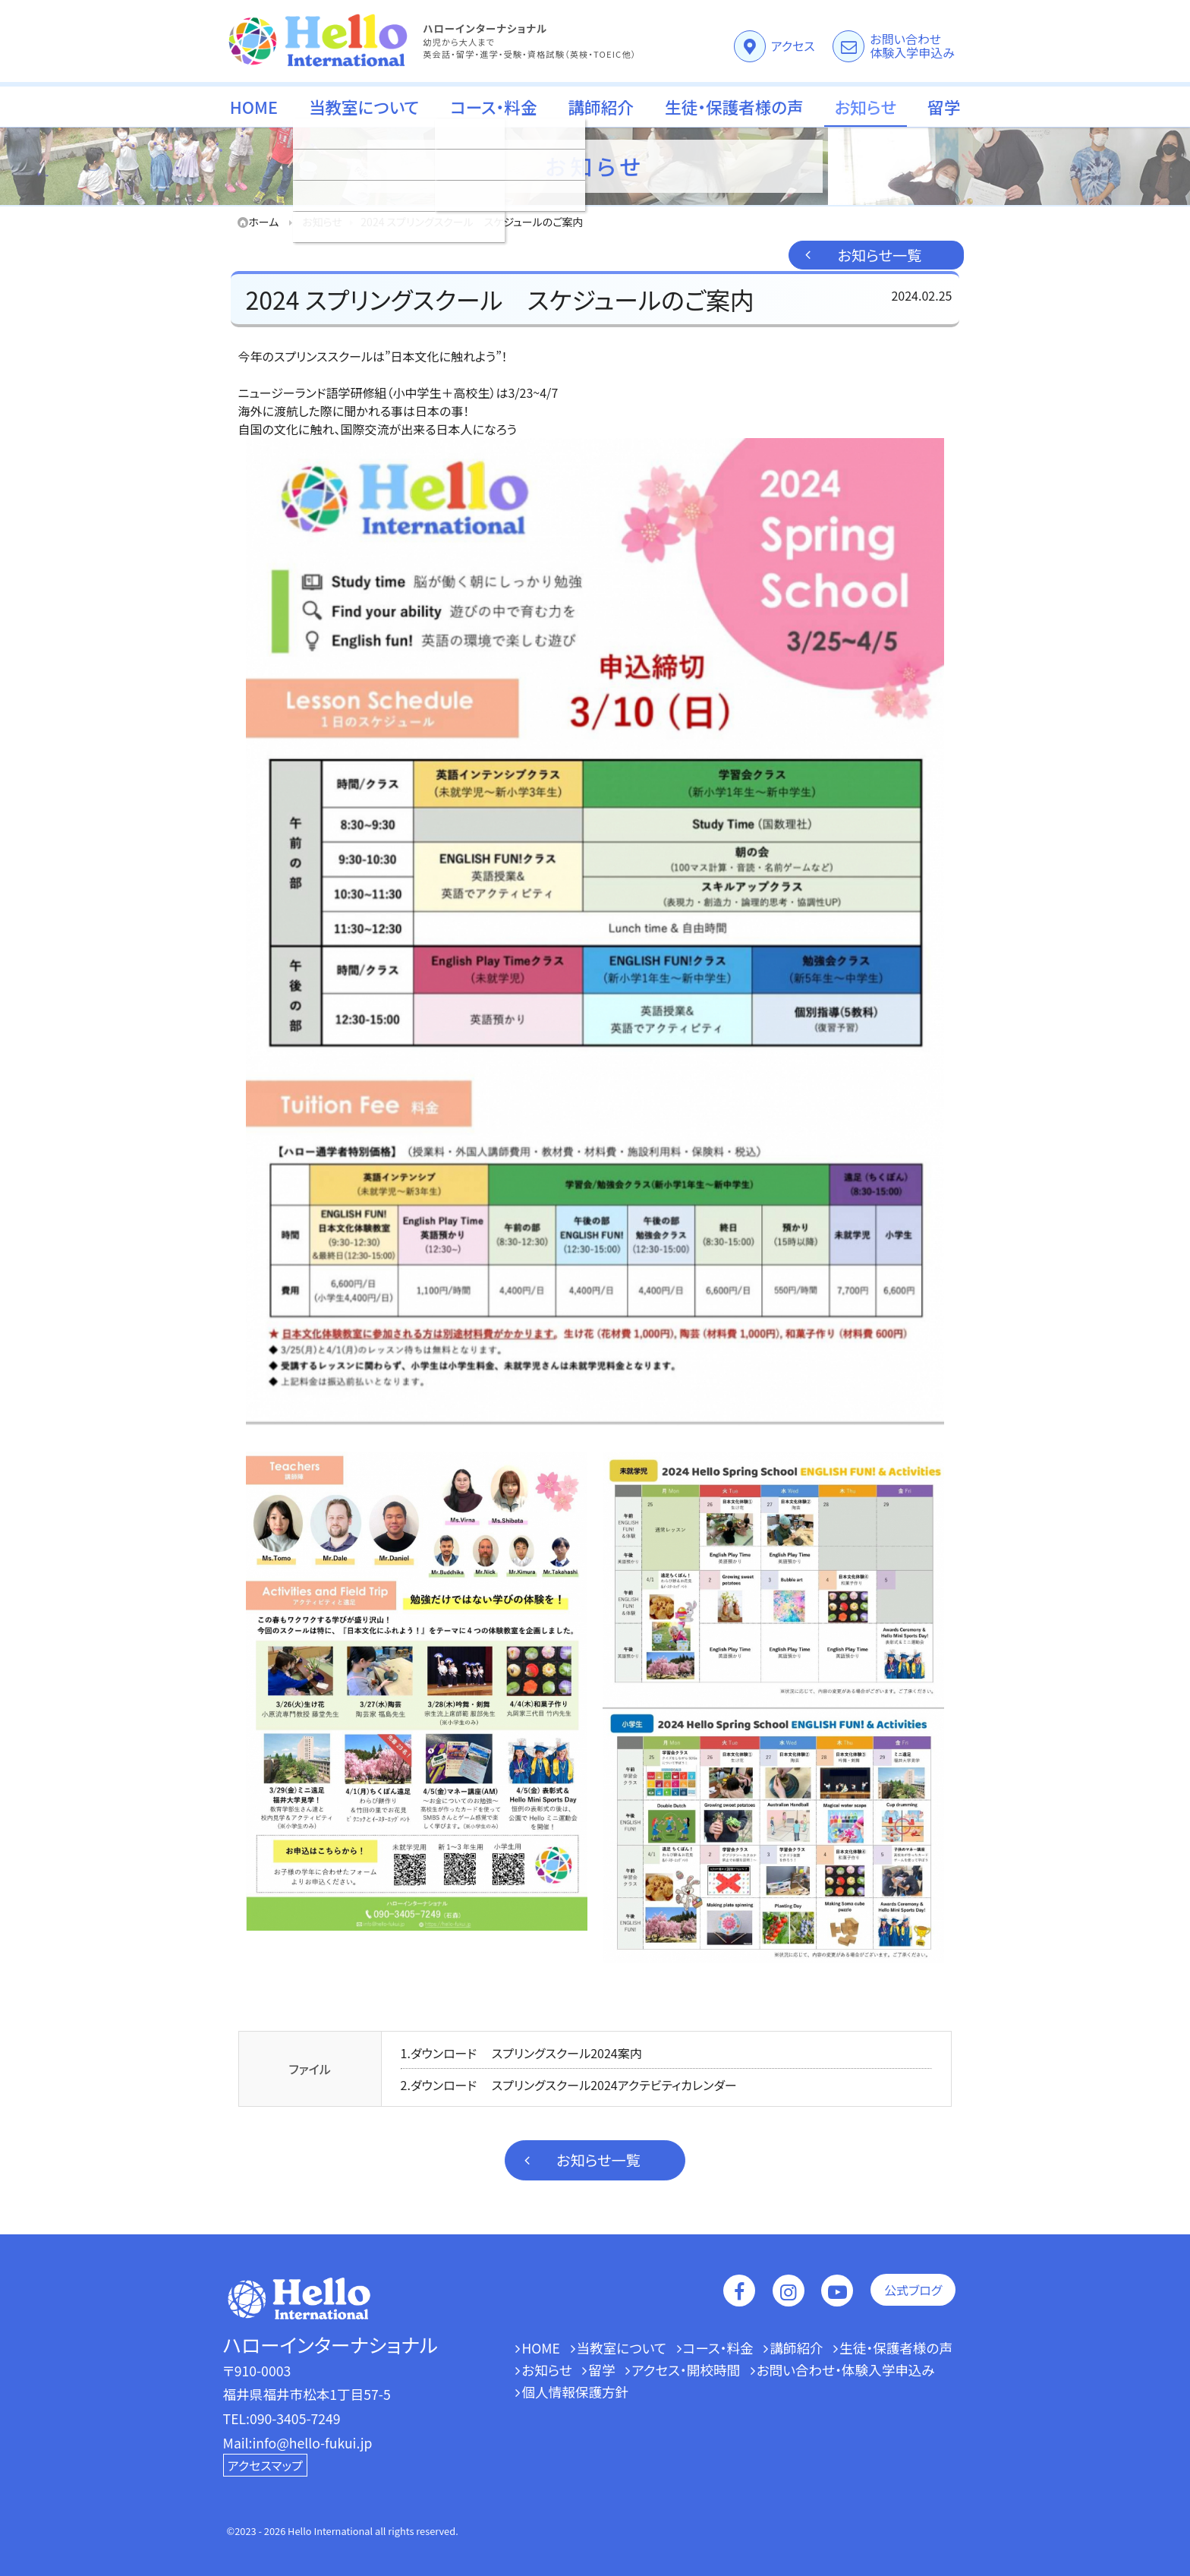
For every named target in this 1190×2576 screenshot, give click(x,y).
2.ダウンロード (439, 2085)
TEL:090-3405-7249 (282, 2418)
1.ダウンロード (439, 2053)
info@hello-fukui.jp (313, 2442)
